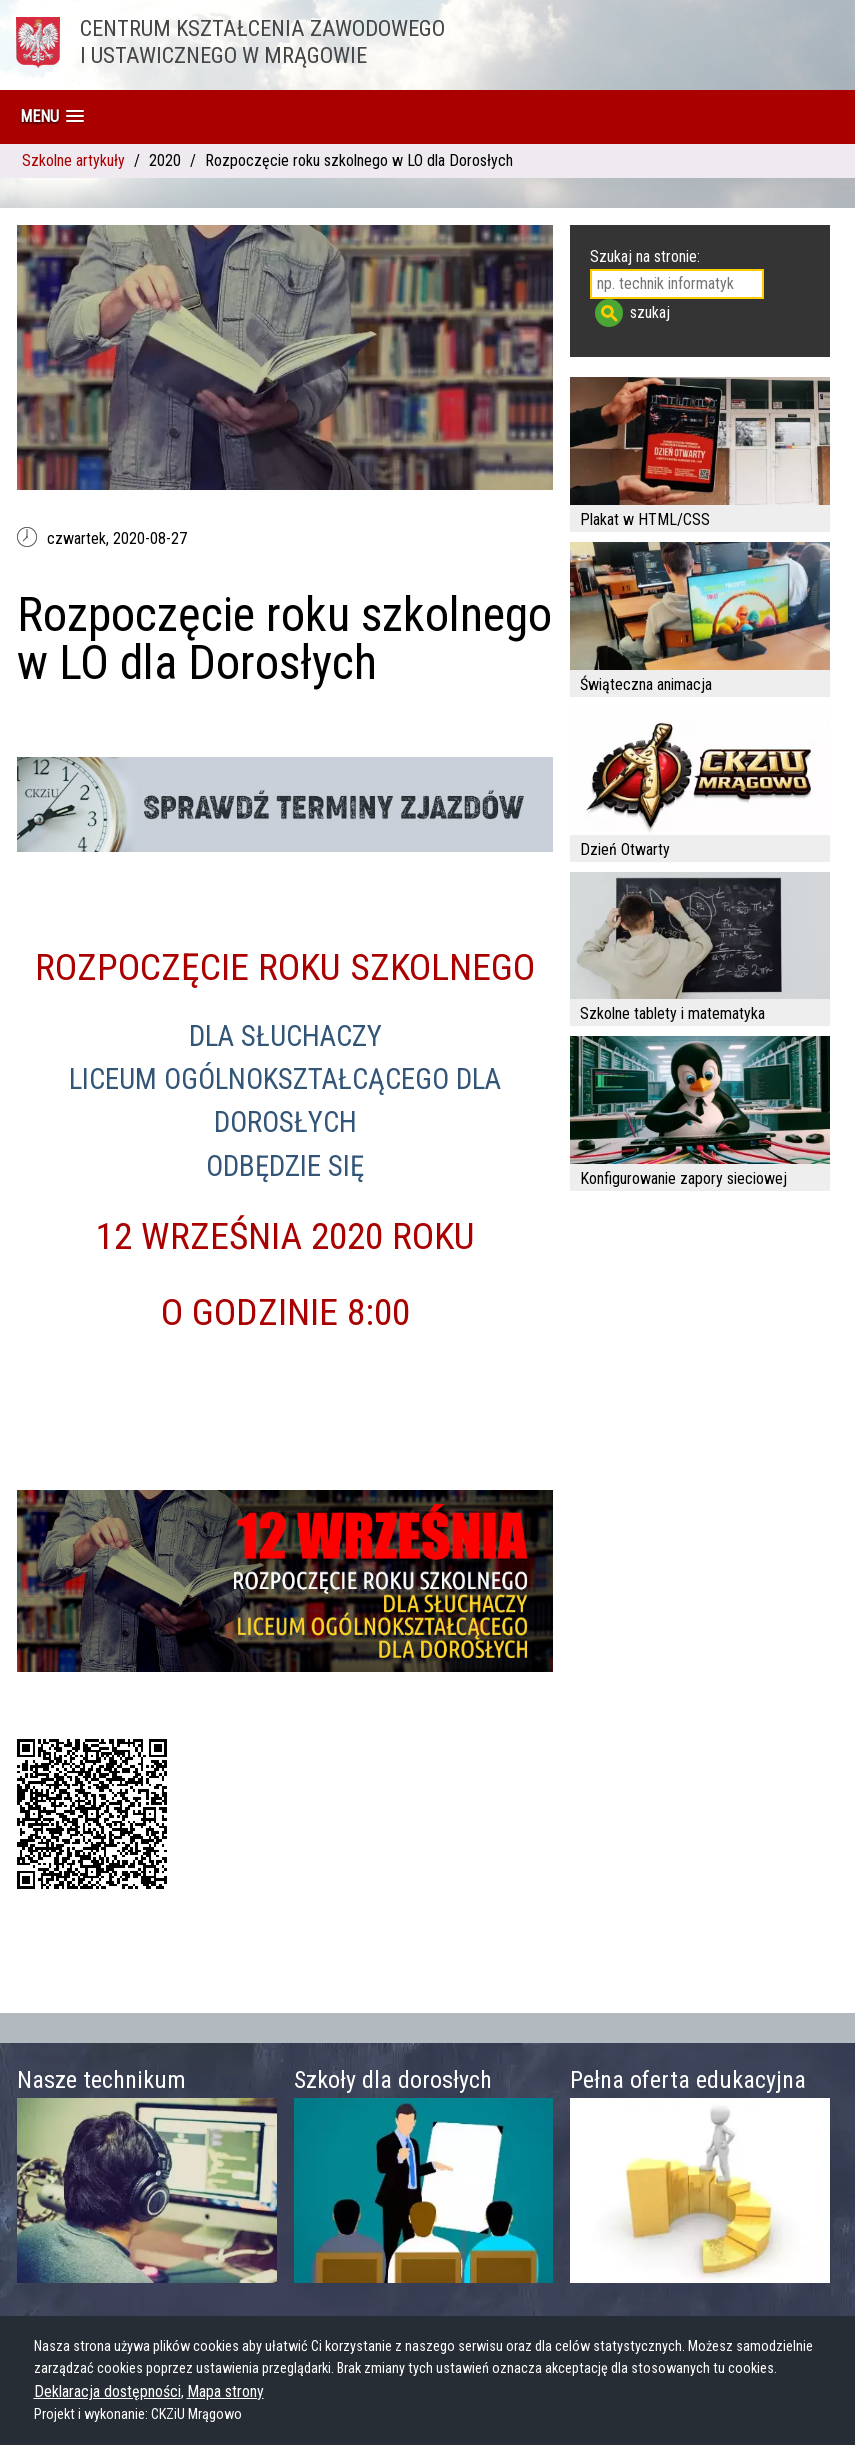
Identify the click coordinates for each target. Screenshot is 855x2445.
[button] (52, 116)
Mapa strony (225, 2391)
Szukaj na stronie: (645, 256)
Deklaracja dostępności (107, 2391)
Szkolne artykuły (73, 160)
